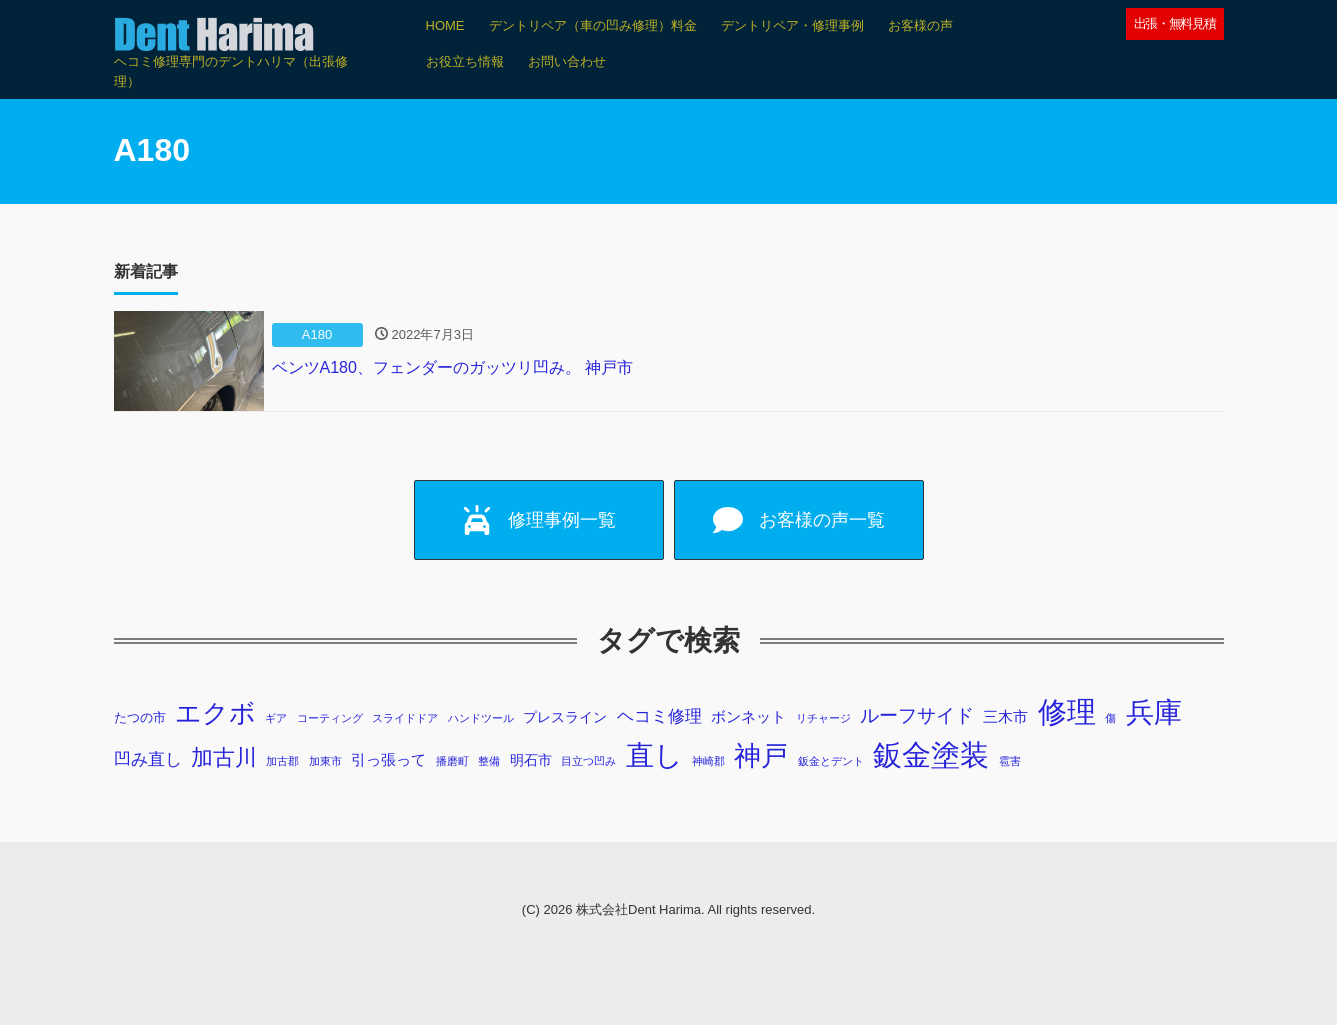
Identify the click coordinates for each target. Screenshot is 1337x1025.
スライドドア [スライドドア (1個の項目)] (405, 718)
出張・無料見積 (1175, 23)
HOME (445, 25)
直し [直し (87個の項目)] (654, 755)
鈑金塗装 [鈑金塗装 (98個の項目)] (931, 755)
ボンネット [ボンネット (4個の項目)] (748, 716)
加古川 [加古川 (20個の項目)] (224, 757)
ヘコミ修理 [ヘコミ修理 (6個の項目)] (659, 716)
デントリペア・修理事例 (792, 25)
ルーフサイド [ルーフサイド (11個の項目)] (917, 715)
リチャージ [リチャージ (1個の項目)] (823, 718)
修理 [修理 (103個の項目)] (1067, 711)
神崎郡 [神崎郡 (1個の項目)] (708, 761)
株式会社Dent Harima (638, 909)
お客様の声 (920, 25)
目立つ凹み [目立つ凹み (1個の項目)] (588, 761)
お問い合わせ (567, 61)
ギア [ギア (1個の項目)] (276, 718)
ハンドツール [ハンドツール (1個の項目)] (481, 718)
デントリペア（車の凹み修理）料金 (593, 25)
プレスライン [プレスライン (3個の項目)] (565, 717)
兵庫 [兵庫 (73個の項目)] (1154, 712)
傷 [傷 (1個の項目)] (1110, 718)
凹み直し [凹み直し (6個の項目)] (148, 759)
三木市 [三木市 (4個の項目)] (1005, 716)
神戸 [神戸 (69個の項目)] (761, 755)
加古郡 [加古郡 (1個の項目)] (282, 761)
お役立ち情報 (465, 61)
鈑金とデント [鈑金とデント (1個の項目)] (831, 761)
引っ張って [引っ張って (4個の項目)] (388, 759)
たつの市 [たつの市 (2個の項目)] (140, 718)
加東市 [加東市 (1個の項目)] (325, 761)
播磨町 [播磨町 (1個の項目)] (452, 761)
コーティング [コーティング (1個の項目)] (330, 718)
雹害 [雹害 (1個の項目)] (1010, 761)
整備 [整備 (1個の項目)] (489, 761)
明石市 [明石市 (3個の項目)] (531, 760)
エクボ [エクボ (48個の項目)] (215, 713)
